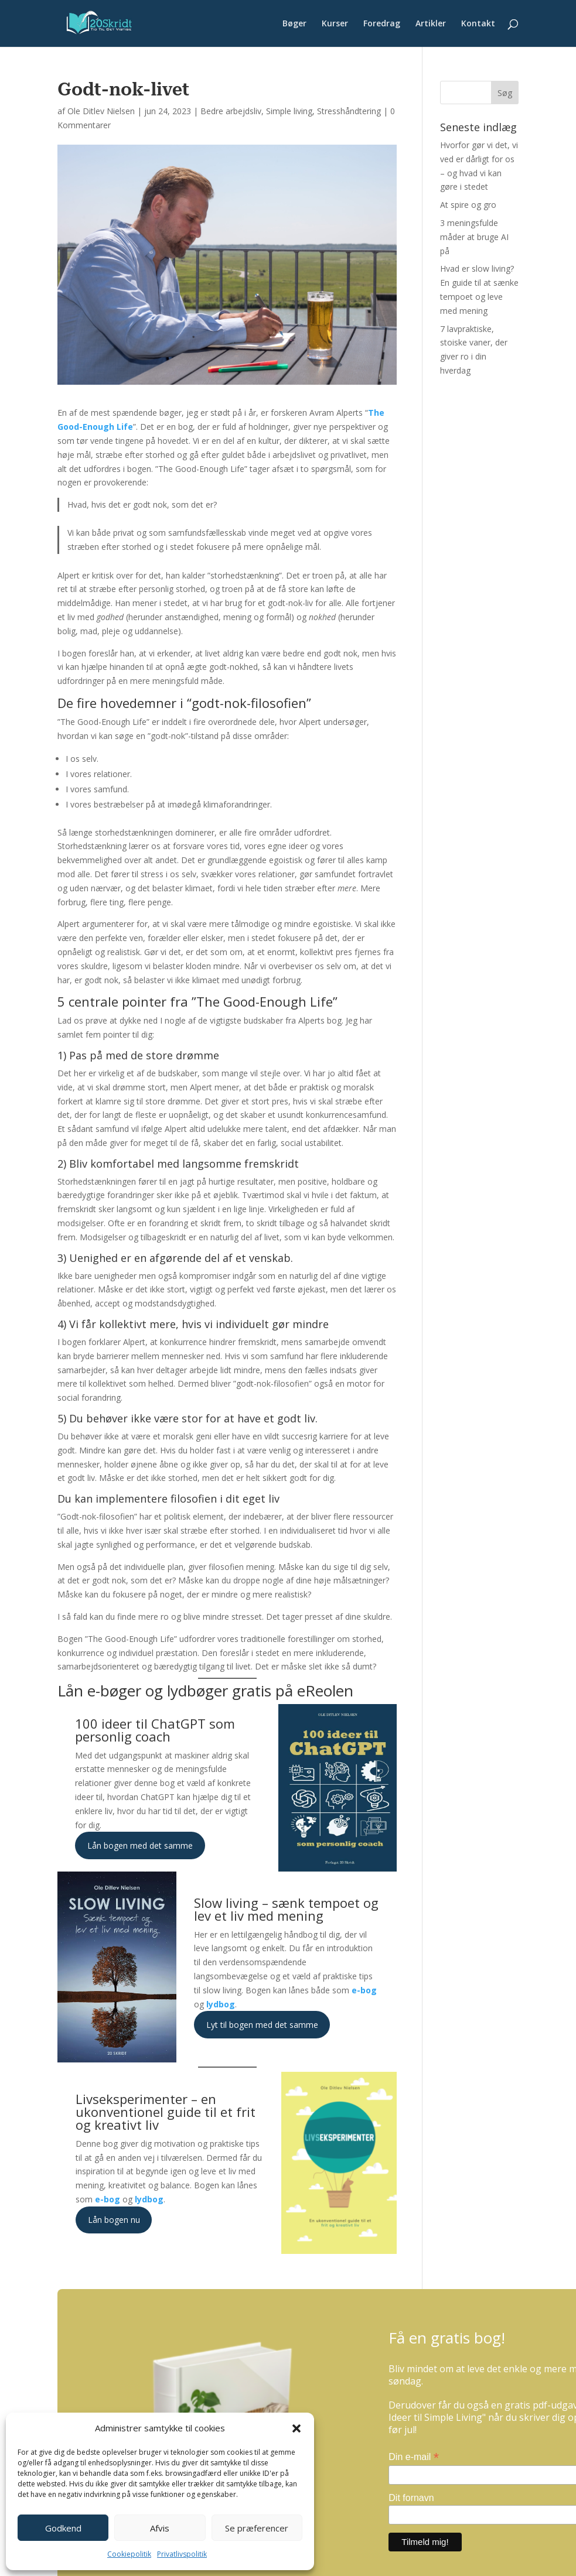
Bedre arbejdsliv (230, 111)
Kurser (335, 24)
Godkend (63, 2528)
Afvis (159, 2528)
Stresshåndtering (349, 111)
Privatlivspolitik (182, 2554)
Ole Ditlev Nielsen (101, 111)
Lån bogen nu (114, 2219)
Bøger (294, 24)
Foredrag (381, 24)
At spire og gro (468, 204)
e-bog (364, 1990)
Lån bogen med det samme (140, 1845)
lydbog (220, 2004)
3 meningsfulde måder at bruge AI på (474, 236)
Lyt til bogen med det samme (262, 2024)
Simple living (289, 111)
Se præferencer (256, 2528)
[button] (296, 2428)
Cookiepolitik (129, 2554)
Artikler (430, 24)
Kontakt (478, 24)
